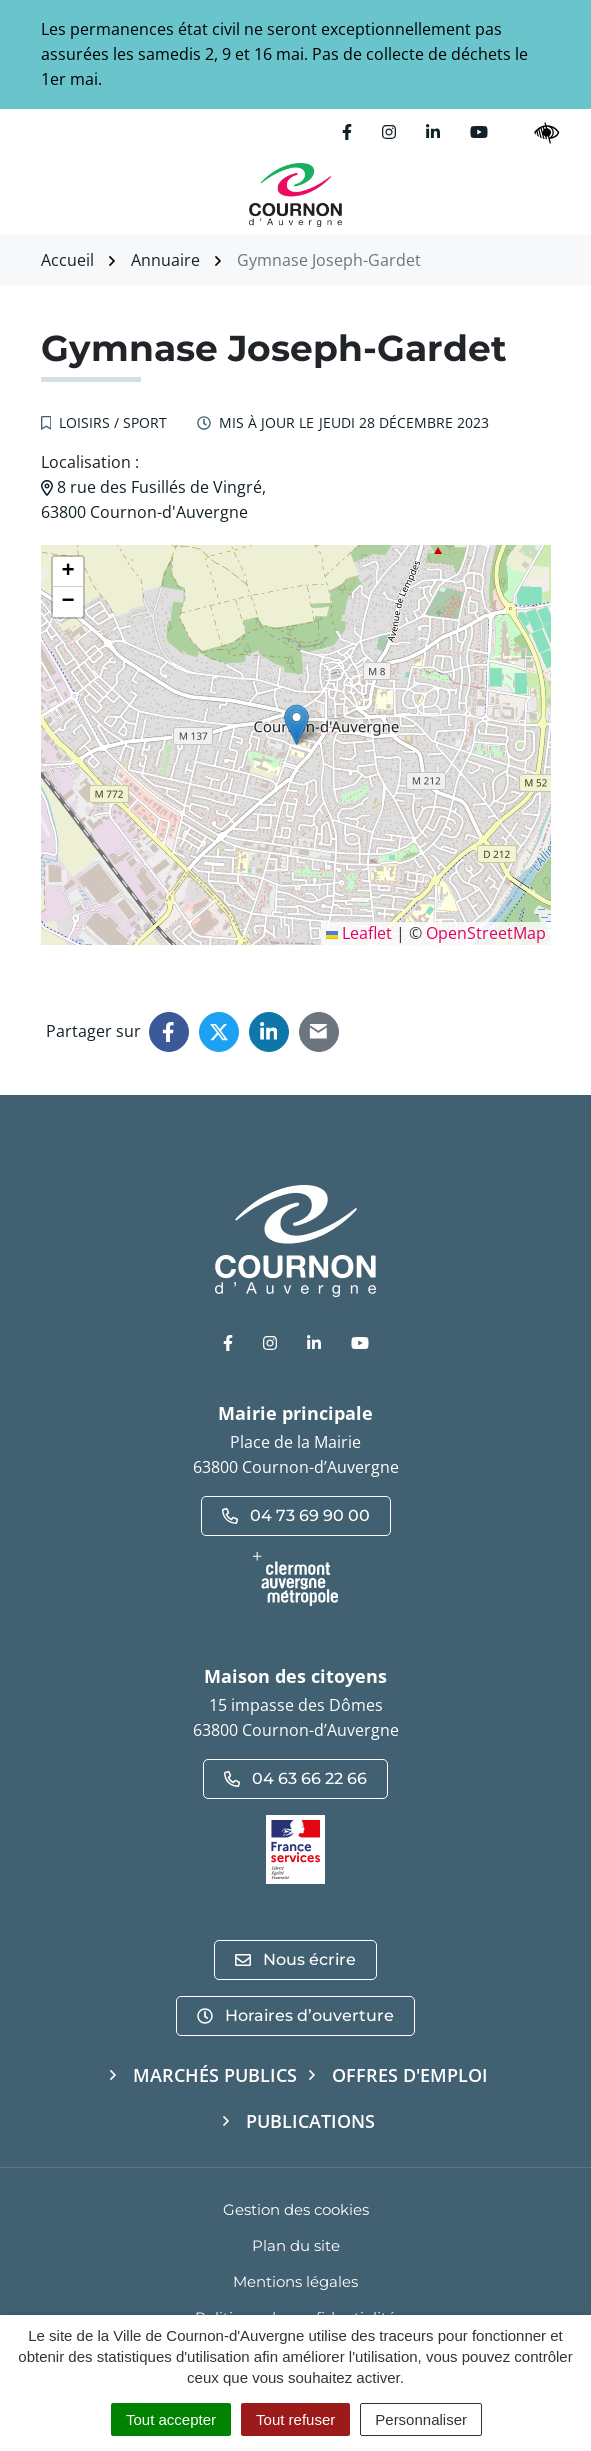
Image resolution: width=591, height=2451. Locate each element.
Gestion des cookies (296, 2209)
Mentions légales (295, 2281)
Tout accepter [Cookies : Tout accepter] (171, 2419)
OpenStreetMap (486, 933)
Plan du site (296, 2245)
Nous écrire (295, 1959)
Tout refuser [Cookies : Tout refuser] (295, 2419)
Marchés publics (215, 2075)
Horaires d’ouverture (295, 2015)
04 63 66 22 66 (295, 1778)
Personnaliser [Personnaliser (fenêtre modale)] (421, 2419)
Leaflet (359, 933)
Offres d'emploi (410, 2075)
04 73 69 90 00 (296, 1515)
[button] (296, 724)
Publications (310, 2121)
